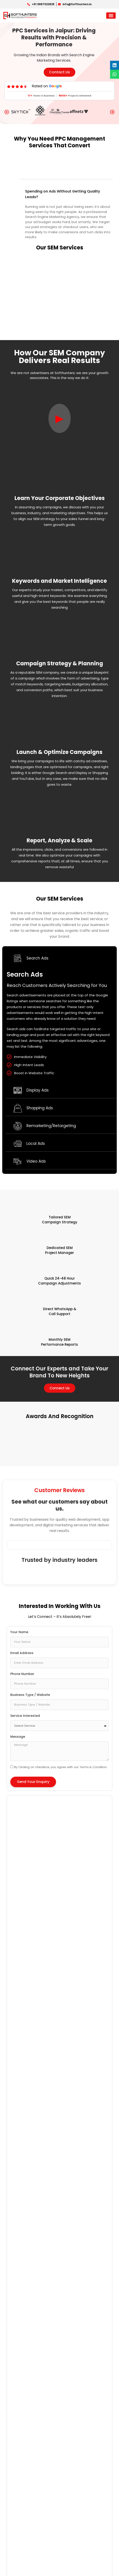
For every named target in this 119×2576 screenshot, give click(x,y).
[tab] (61, 1090)
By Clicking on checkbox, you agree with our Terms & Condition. (60, 1767)
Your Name (19, 1632)
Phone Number (22, 1674)
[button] (6, 112)
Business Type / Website (30, 1695)
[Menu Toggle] (111, 15)
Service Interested (25, 1715)
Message (17, 1736)
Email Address (21, 1653)
